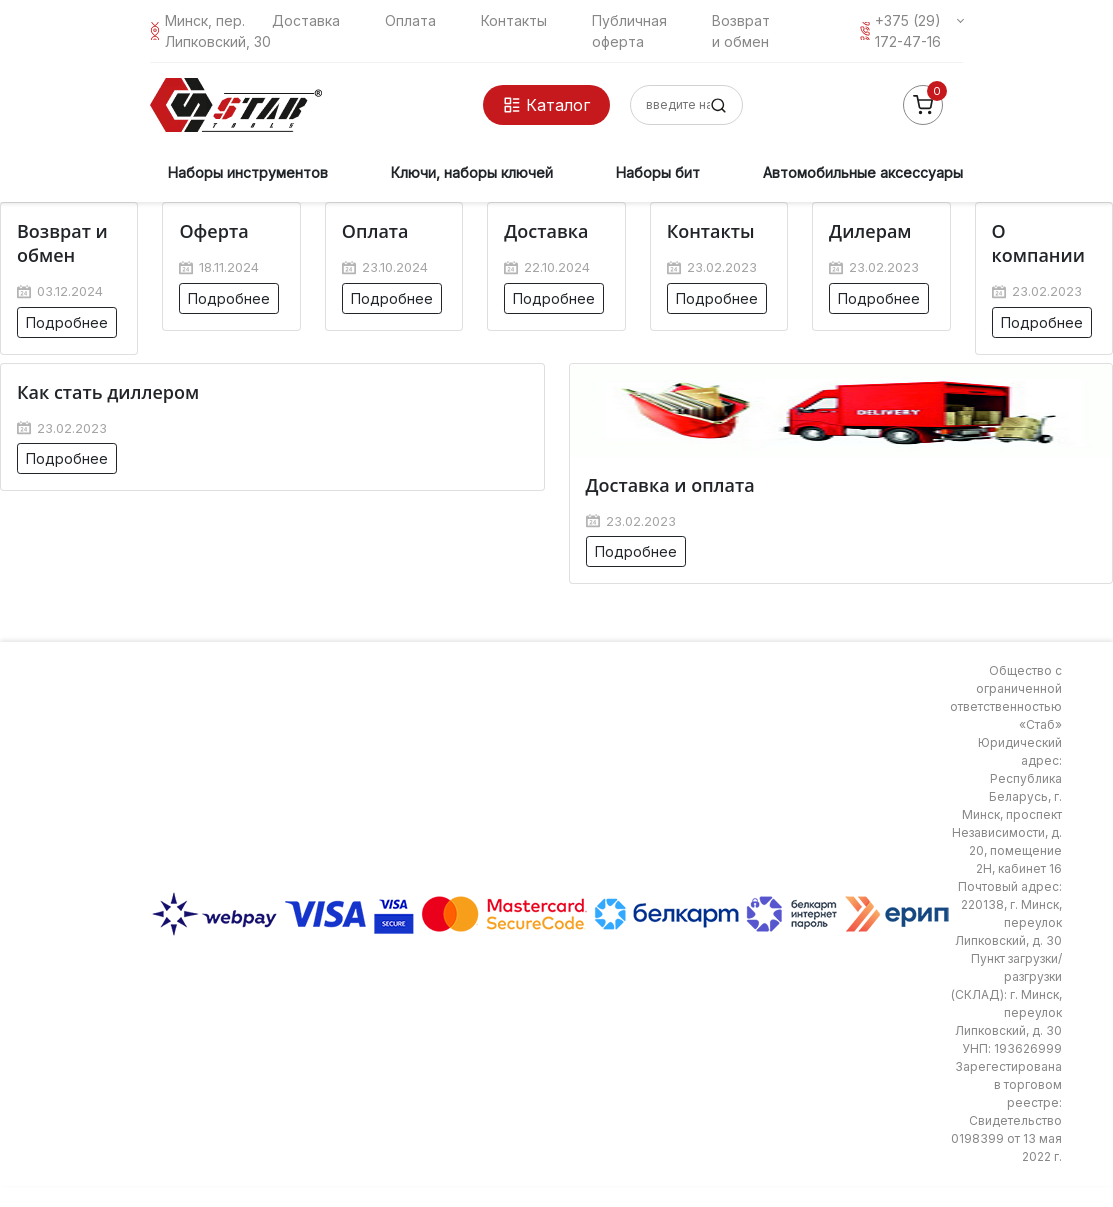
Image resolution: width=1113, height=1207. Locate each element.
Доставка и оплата (670, 485)
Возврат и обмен (62, 243)
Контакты (514, 20)
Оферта (213, 231)
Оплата (410, 20)
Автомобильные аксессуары (863, 172)
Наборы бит (658, 172)
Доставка (306, 20)
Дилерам (870, 231)
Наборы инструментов (248, 172)
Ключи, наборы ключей (472, 172)
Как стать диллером (108, 392)
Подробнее (67, 322)
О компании (1038, 243)
